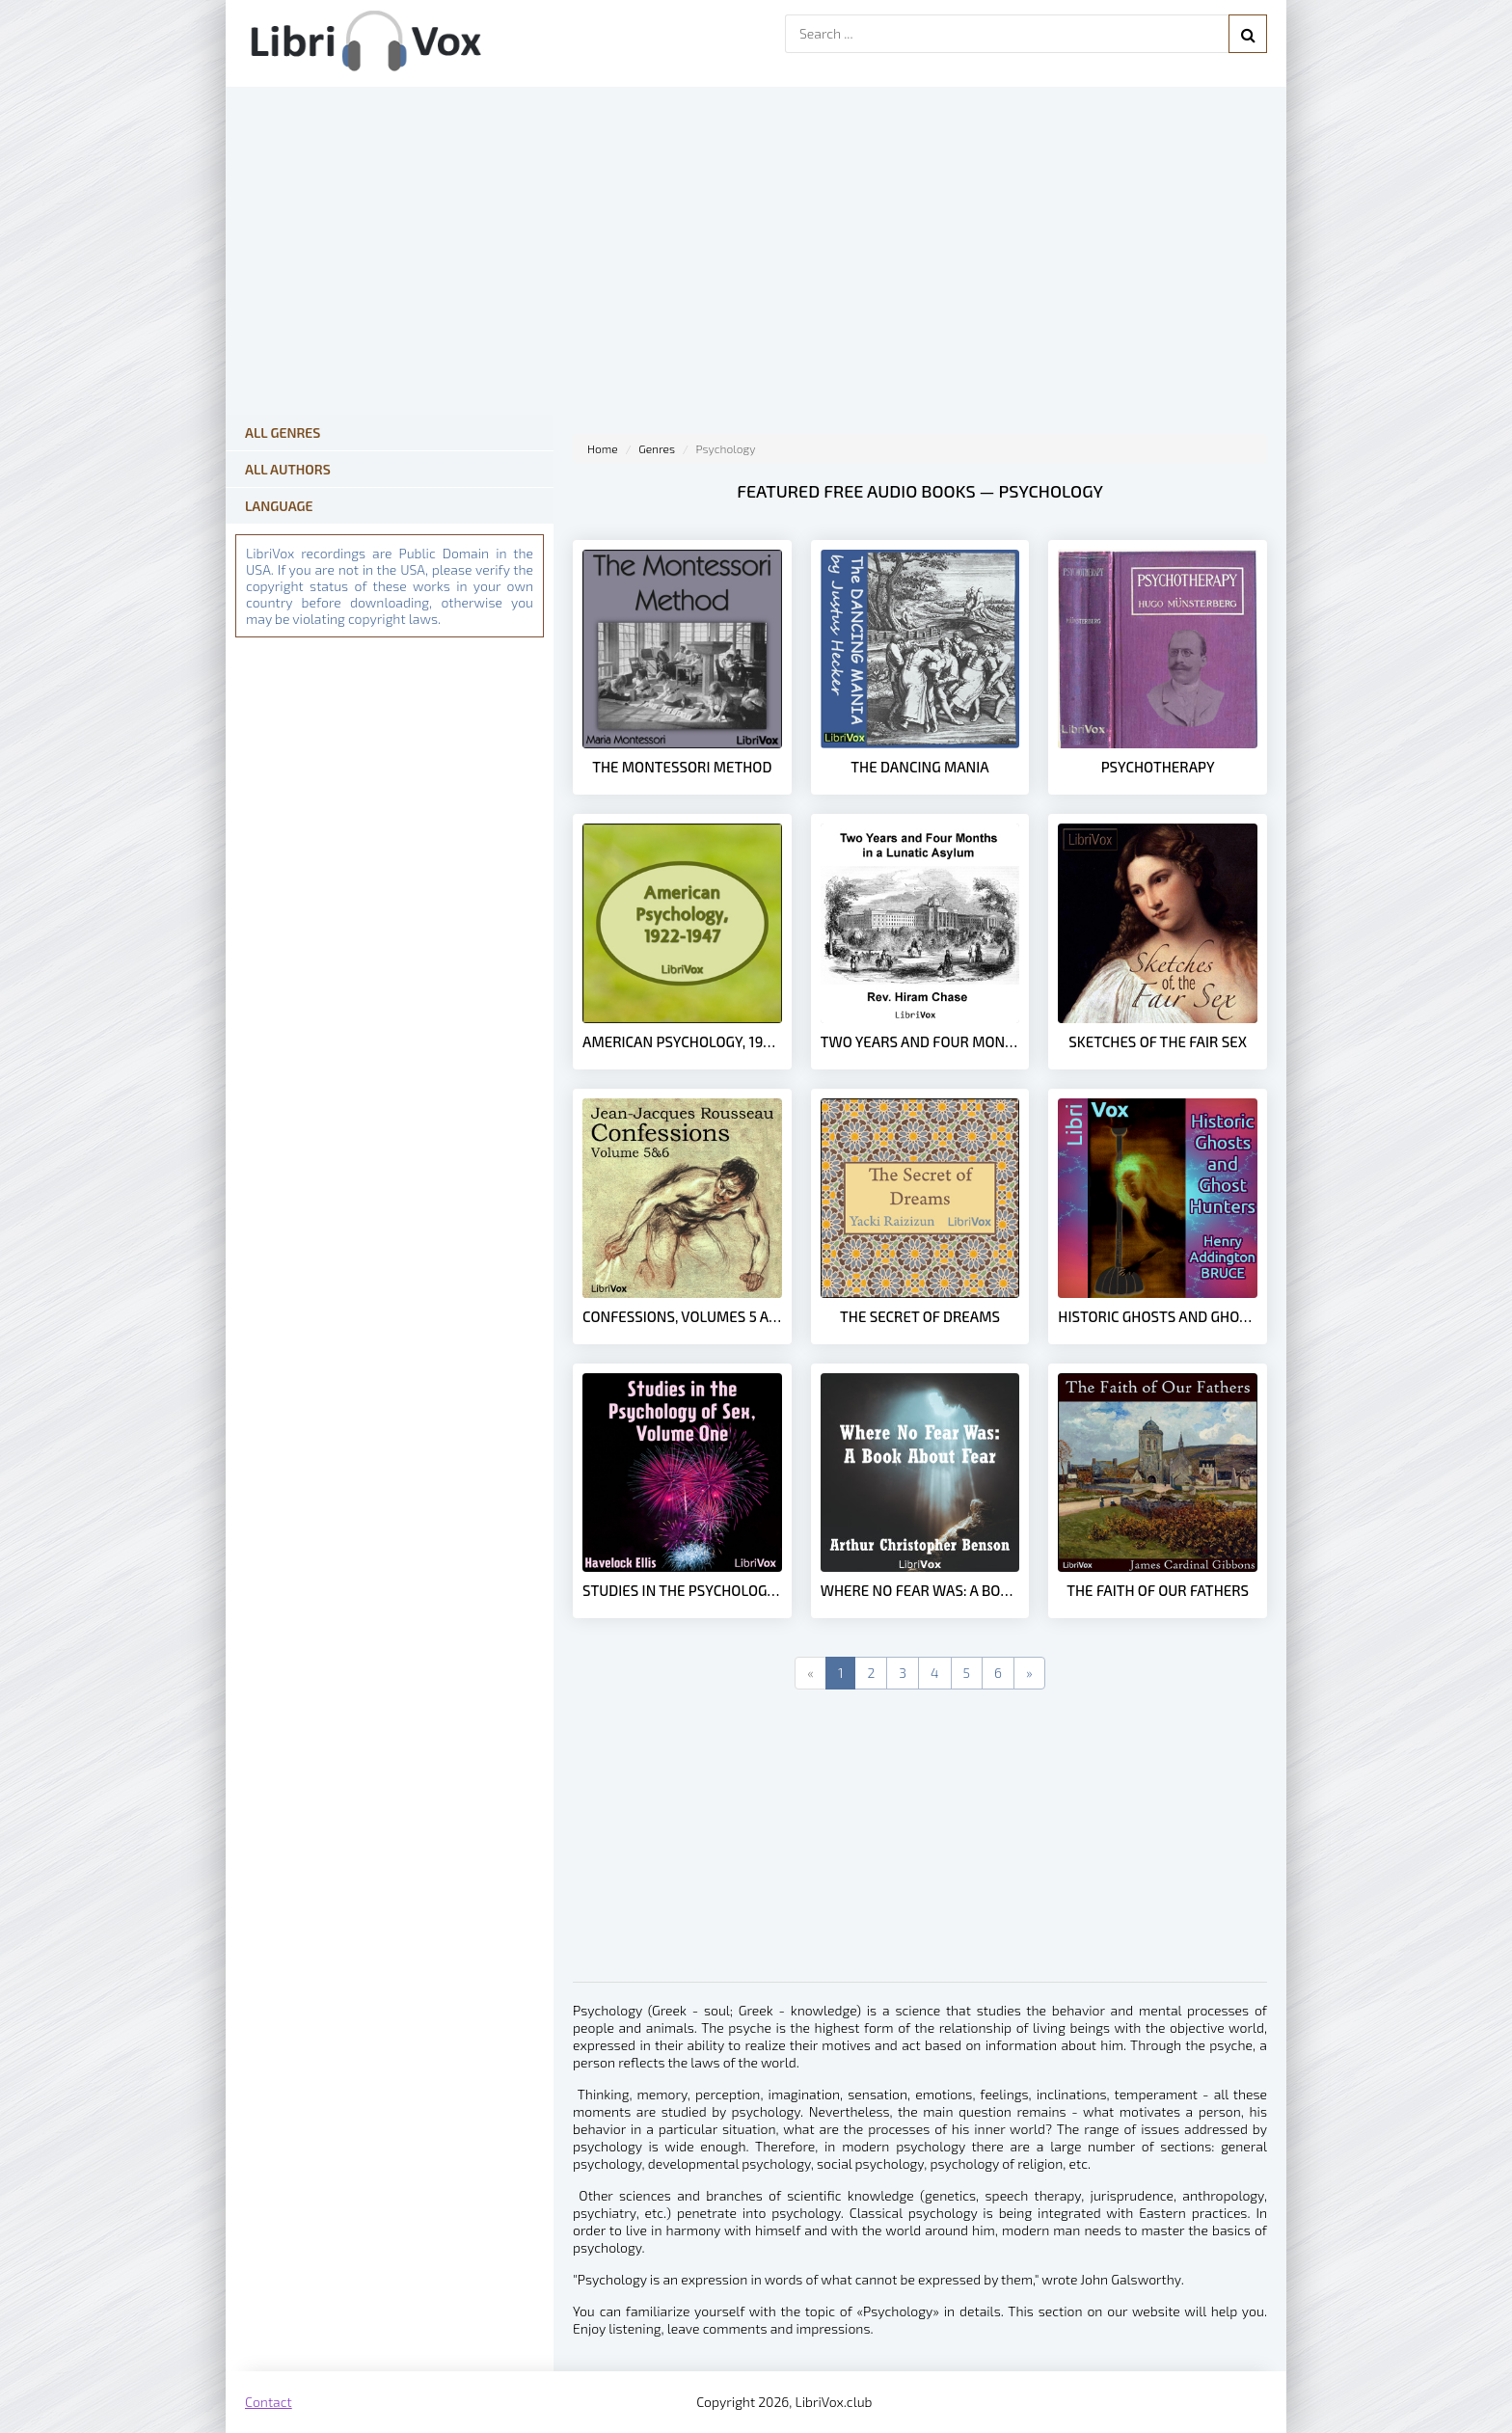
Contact (268, 2401)
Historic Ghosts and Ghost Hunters (1157, 1316)
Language (279, 506)
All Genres (282, 432)
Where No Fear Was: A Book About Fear (920, 1590)
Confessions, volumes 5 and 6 (682, 1316)
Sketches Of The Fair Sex (1157, 1041)
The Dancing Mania (919, 766)
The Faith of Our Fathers (1157, 1590)
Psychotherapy (1158, 766)
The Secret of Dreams (920, 1316)
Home (602, 448)
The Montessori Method (681, 766)
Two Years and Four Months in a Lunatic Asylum (920, 1041)
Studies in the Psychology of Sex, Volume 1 (682, 1590)
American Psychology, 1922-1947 (682, 1041)
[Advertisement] (920, 1847)
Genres (656, 448)
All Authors (288, 469)
